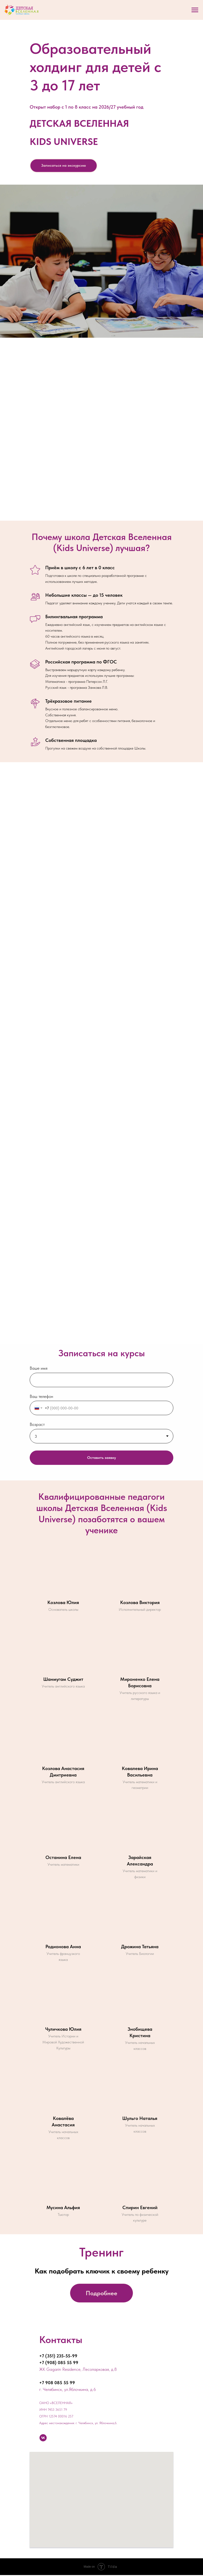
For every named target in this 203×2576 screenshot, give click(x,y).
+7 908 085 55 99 (57, 2382)
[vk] (43, 2437)
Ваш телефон (41, 1396)
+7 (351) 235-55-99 (58, 2355)
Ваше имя (38, 1368)
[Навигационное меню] (195, 10)
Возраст (37, 1424)
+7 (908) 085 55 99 (58, 2362)
